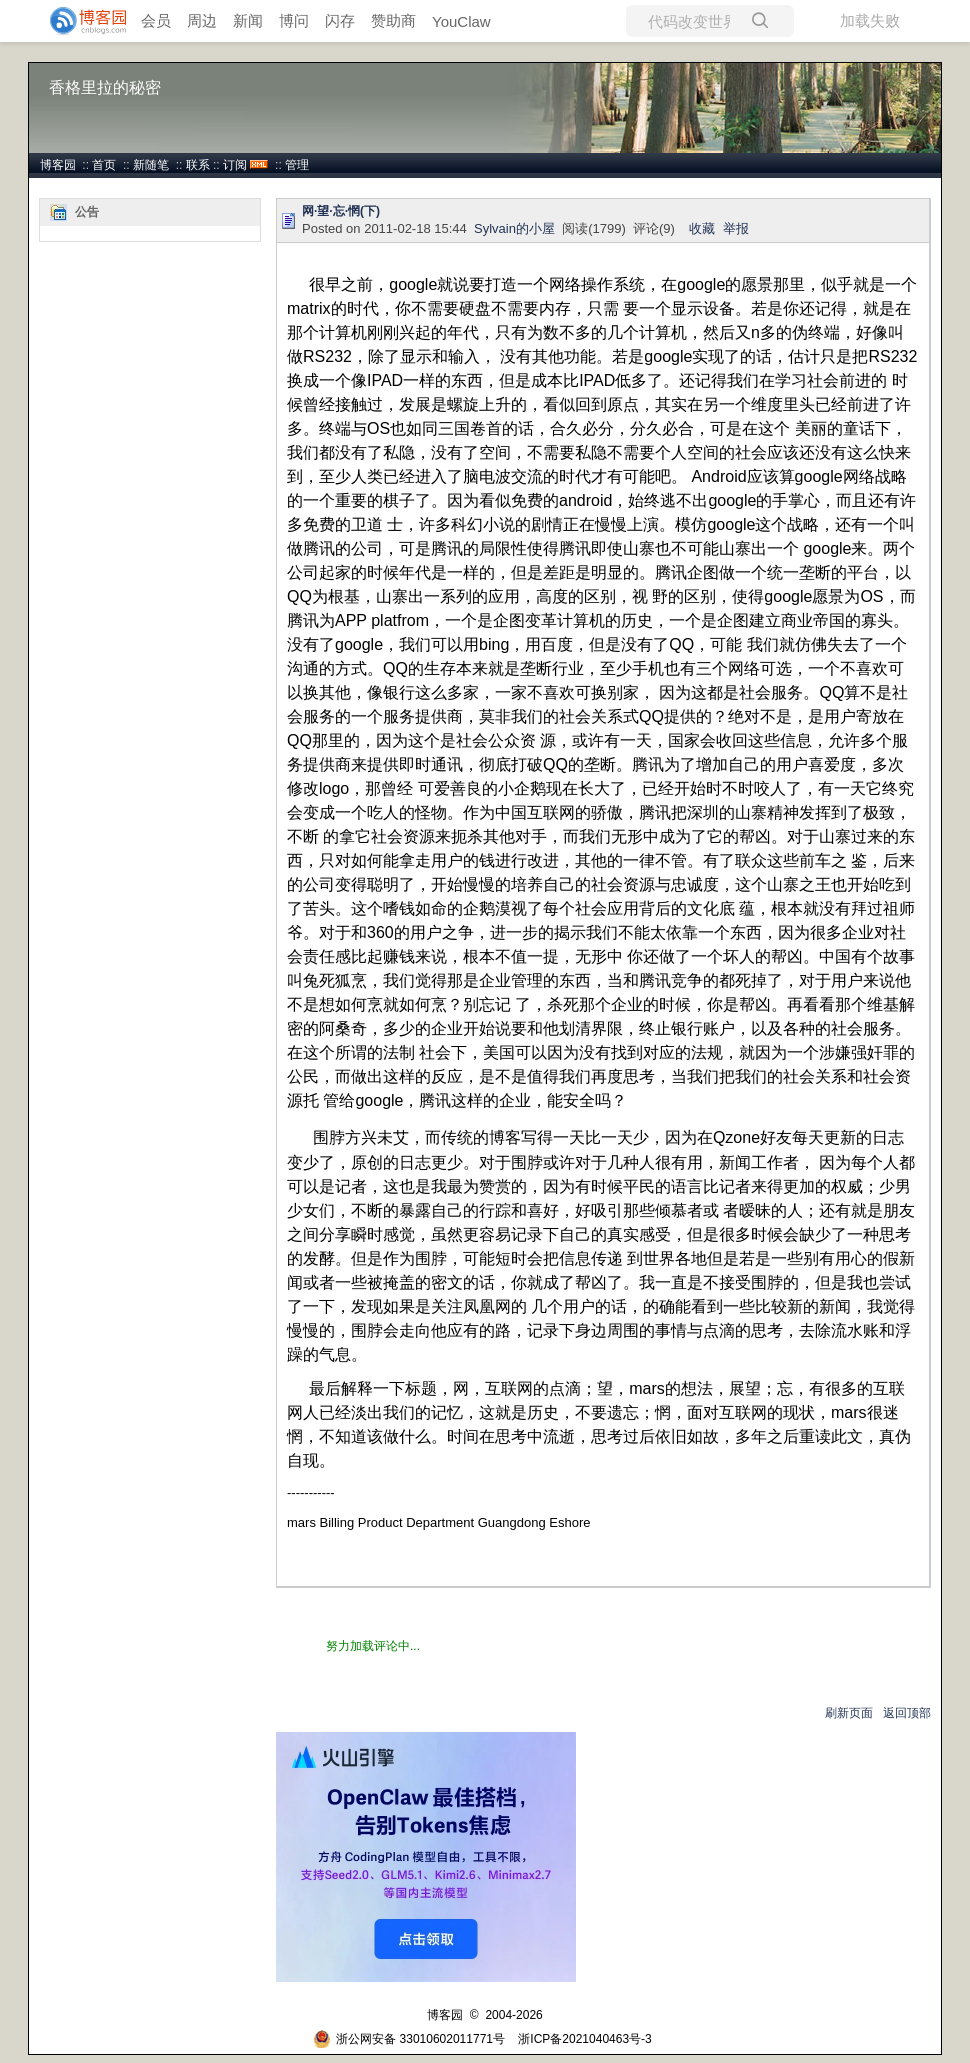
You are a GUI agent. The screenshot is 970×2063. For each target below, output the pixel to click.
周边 (202, 20)
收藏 (702, 228)
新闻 (248, 20)
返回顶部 (907, 1713)
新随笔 (151, 165)
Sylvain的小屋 (514, 228)
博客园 (58, 165)
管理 (297, 165)
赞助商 (393, 20)
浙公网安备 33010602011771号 (409, 2039)
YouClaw (461, 21)
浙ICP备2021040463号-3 (584, 2039)
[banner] (80, 21)
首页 (104, 165)
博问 (294, 20)
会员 (156, 20)
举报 (736, 228)
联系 (198, 165)
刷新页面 (849, 1713)
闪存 (340, 20)
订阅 (235, 165)
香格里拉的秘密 (105, 87)
